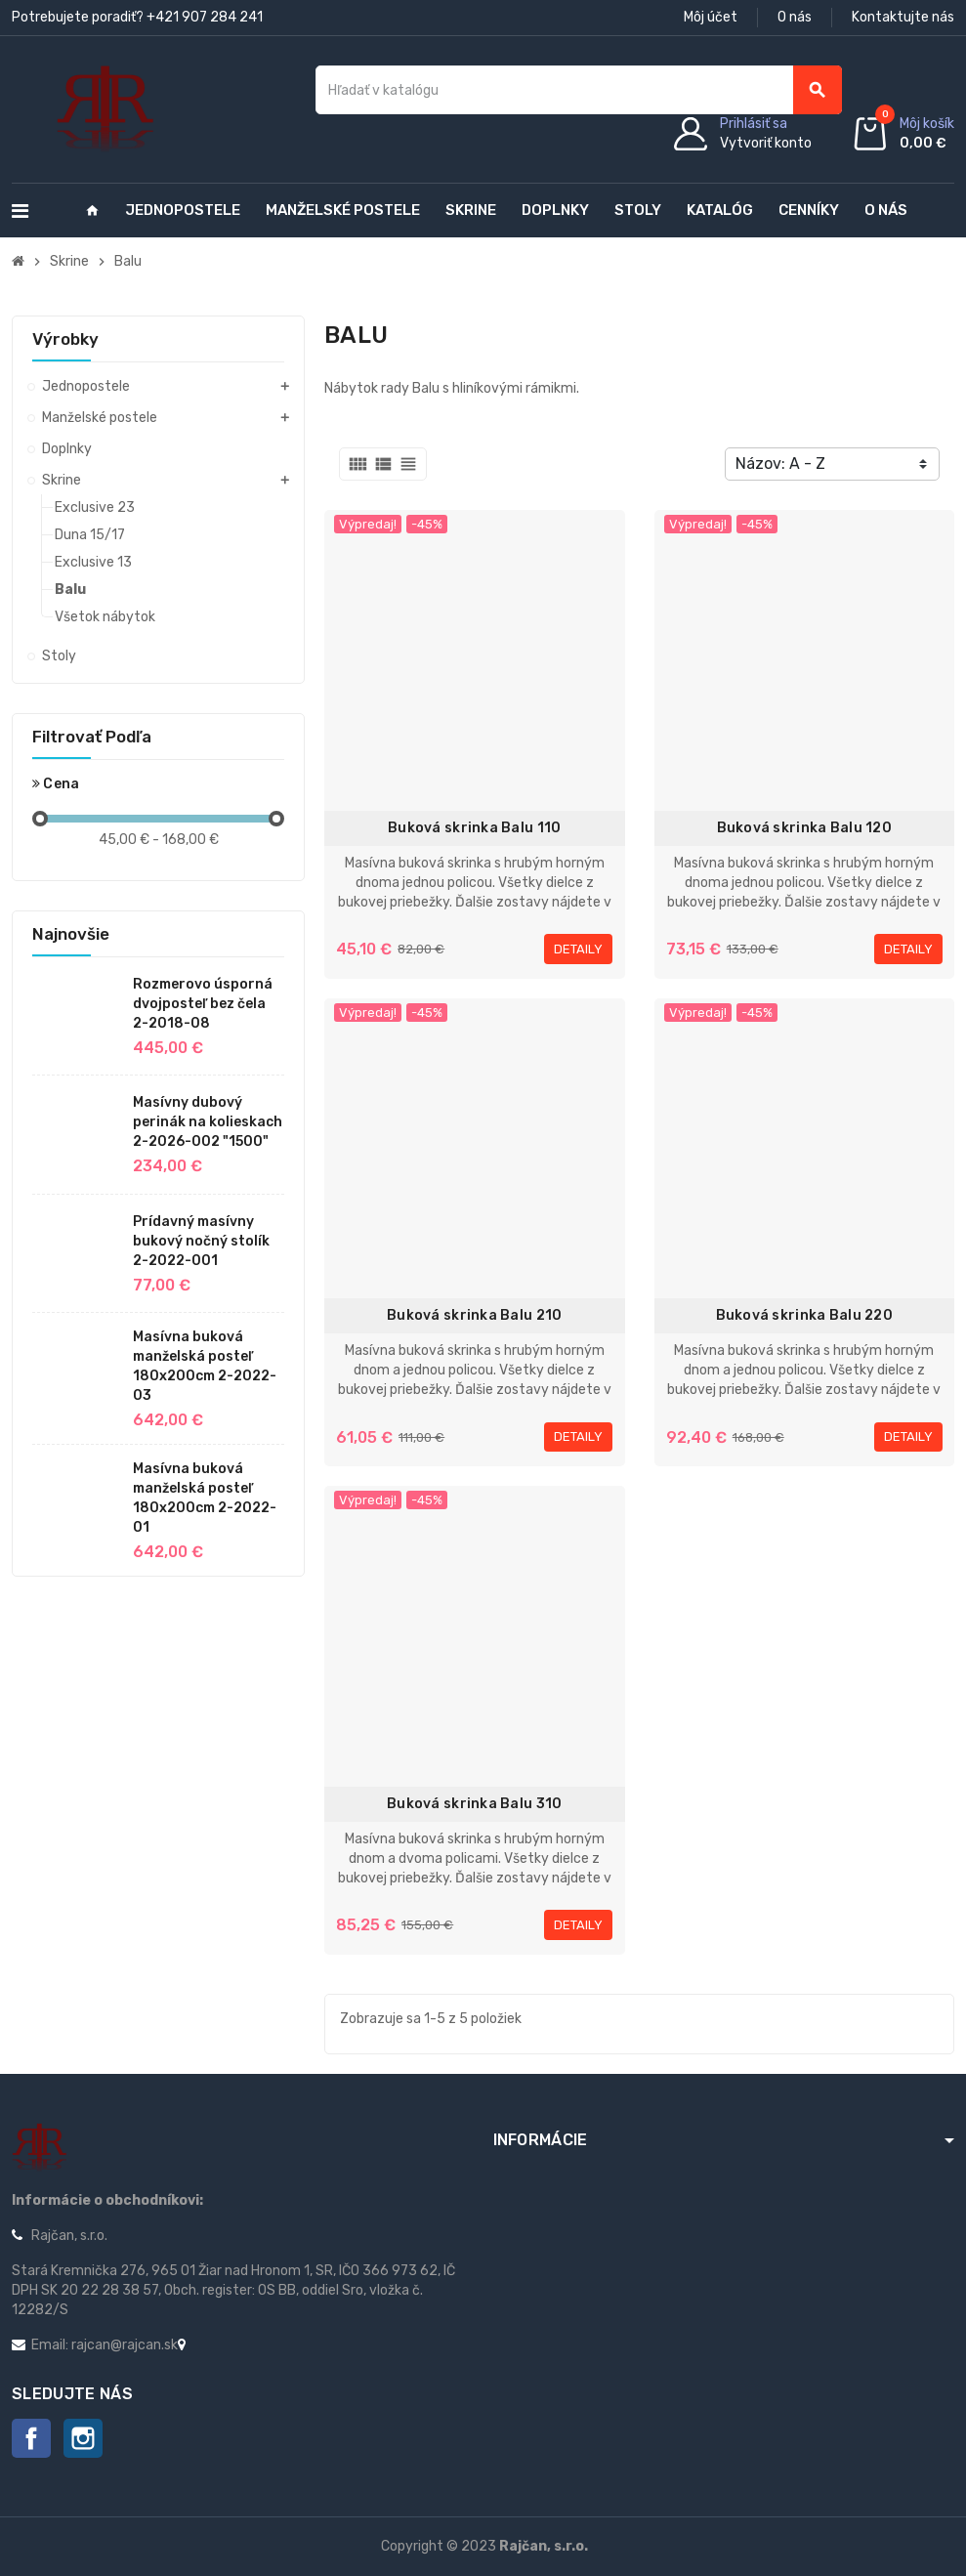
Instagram (83, 2438)
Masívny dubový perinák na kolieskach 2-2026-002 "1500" (207, 1122)
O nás (794, 17)
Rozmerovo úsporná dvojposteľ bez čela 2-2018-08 (203, 1004)
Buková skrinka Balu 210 (474, 1315)
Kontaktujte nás (903, 17)
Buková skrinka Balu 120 (804, 828)
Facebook (31, 2438)
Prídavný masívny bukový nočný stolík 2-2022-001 (201, 1241)
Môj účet (710, 17)
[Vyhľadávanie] (578, 89)
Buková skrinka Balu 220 (804, 1315)
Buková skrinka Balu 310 (474, 1803)
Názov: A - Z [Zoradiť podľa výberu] (780, 463)
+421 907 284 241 (205, 17)
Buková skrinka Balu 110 (474, 828)
